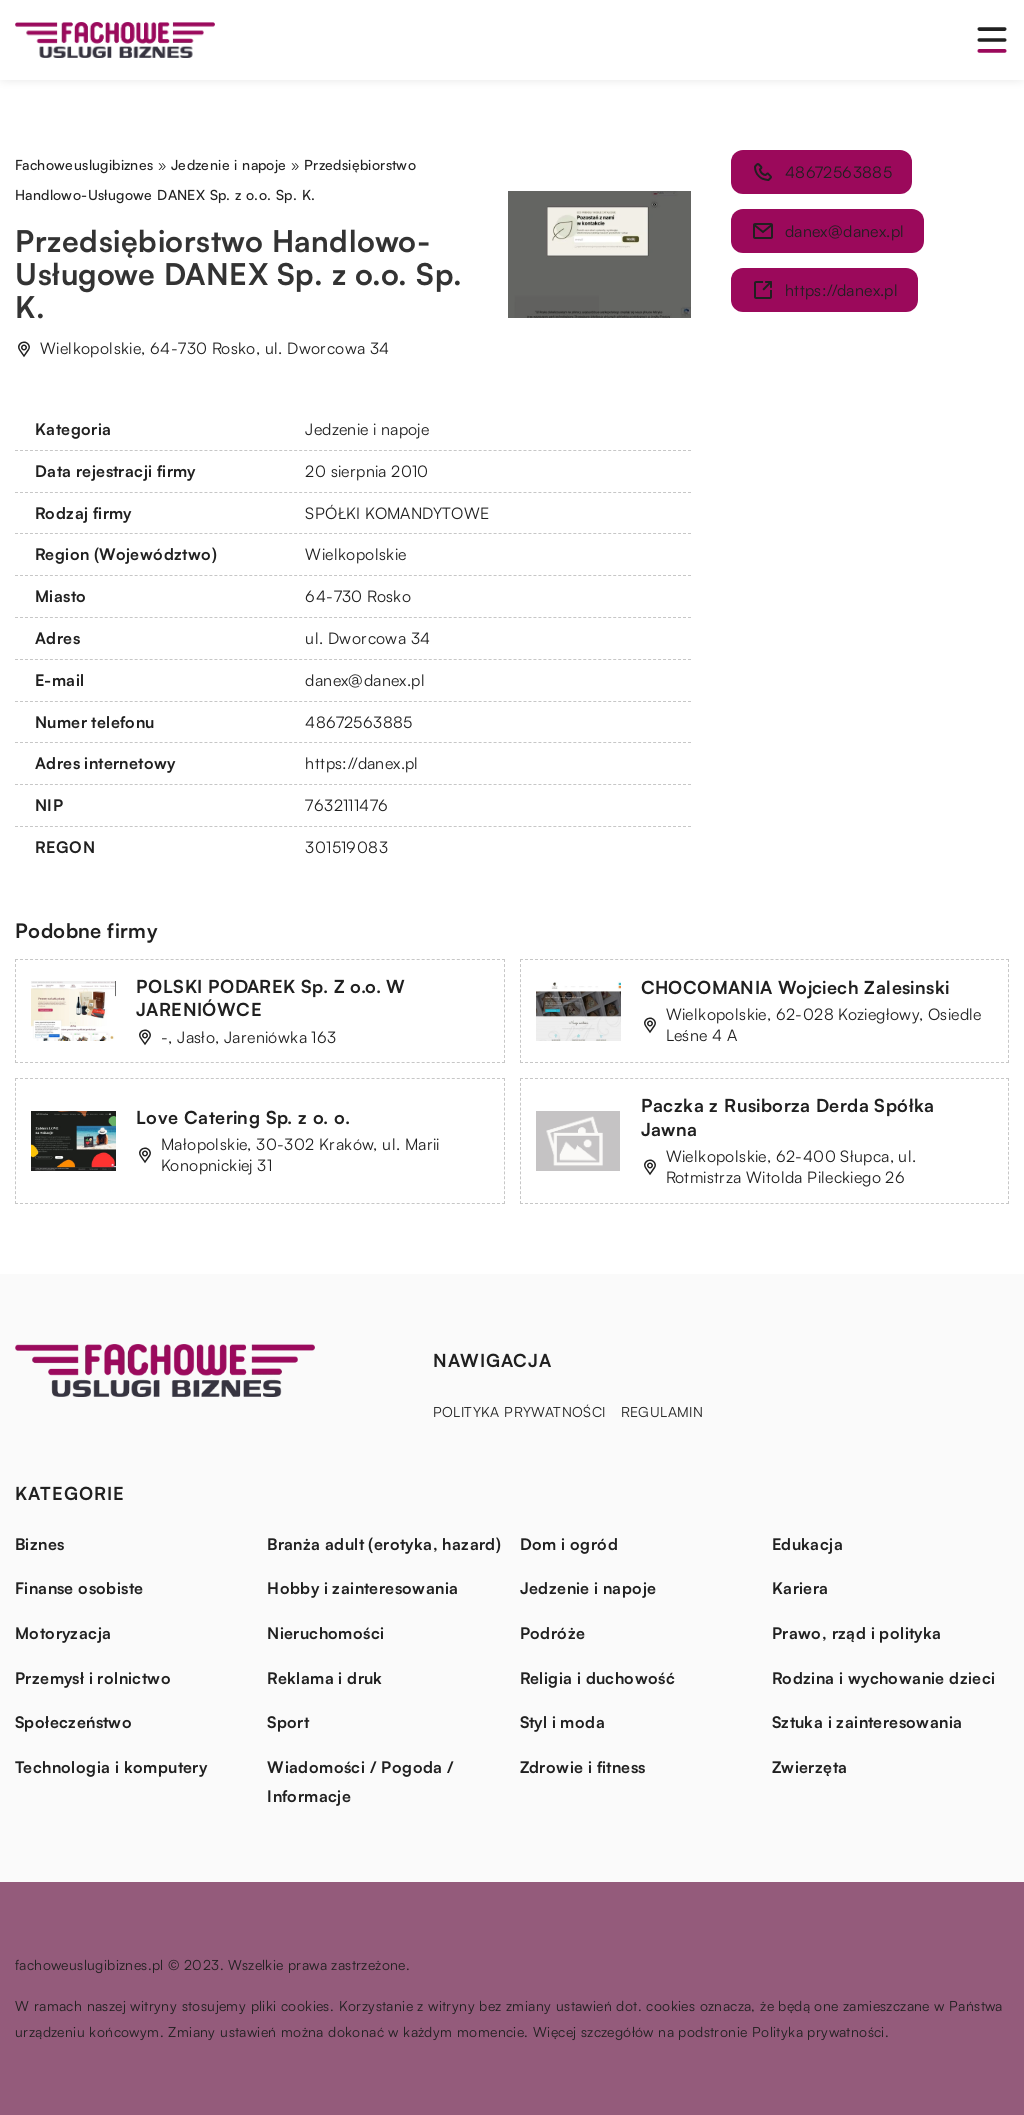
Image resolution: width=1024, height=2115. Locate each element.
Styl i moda (562, 1722)
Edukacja (807, 1544)
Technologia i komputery (111, 1767)
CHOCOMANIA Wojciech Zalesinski (795, 987)
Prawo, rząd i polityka (857, 1633)
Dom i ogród (569, 1544)
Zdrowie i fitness (583, 1767)
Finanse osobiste (79, 1588)
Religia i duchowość (598, 1678)
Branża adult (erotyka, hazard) (384, 1544)
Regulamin (662, 1411)
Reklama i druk (325, 1678)
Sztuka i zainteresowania (867, 1722)
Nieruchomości (325, 1633)
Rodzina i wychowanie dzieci (884, 1678)
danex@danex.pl (365, 680)
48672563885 (358, 722)
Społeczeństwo (73, 1722)
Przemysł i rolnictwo (93, 1678)
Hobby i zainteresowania (362, 1588)
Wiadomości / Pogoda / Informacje (360, 1782)
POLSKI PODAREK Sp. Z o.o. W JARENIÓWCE (271, 997)
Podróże (553, 1633)
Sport (288, 1722)
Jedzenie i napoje (367, 429)
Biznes (39, 1544)
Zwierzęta (810, 1767)
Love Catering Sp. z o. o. (243, 1117)
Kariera (800, 1588)
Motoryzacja (63, 1633)
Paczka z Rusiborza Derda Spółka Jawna (788, 1116)
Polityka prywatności (519, 1411)
